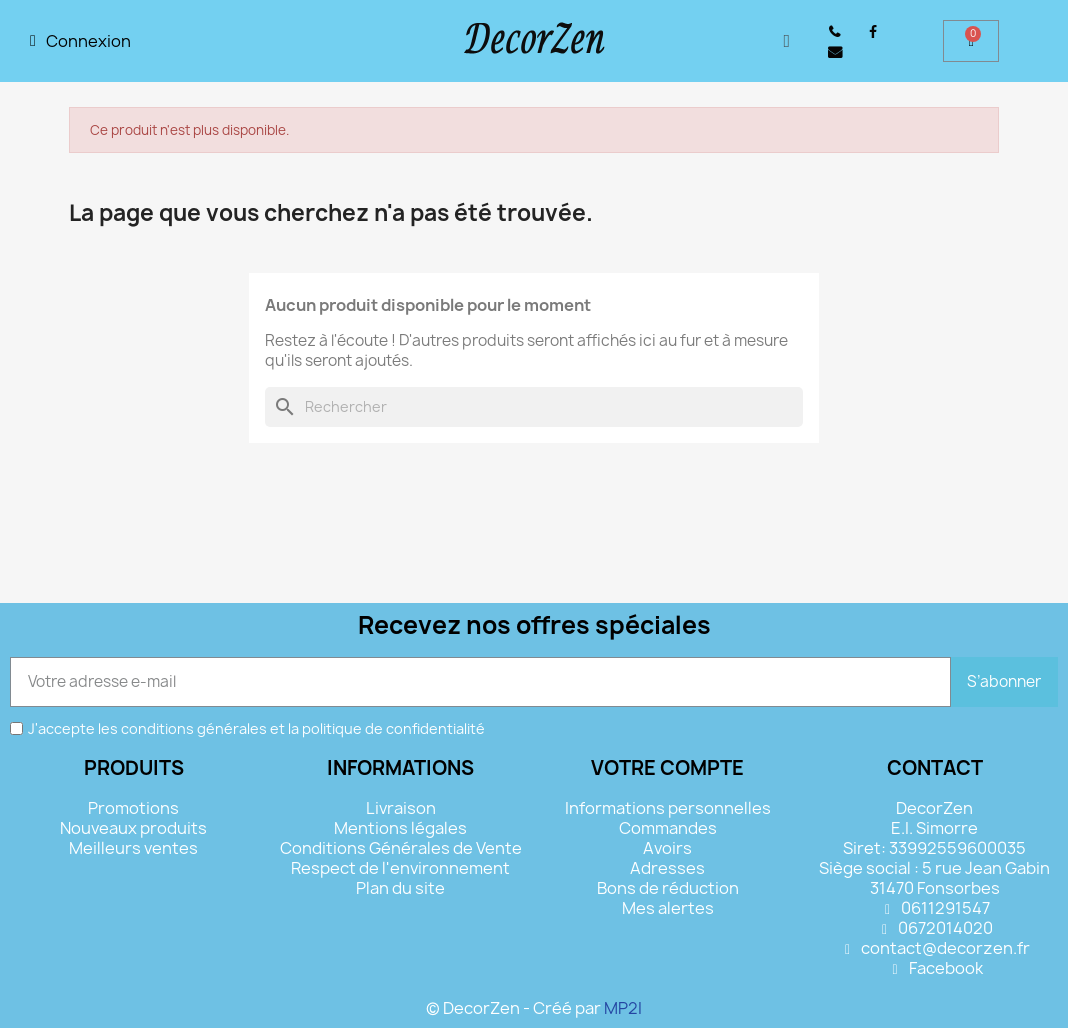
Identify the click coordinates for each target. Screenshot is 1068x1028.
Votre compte (667, 768)
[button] (786, 41)
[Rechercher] (534, 407)
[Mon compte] (80, 41)
